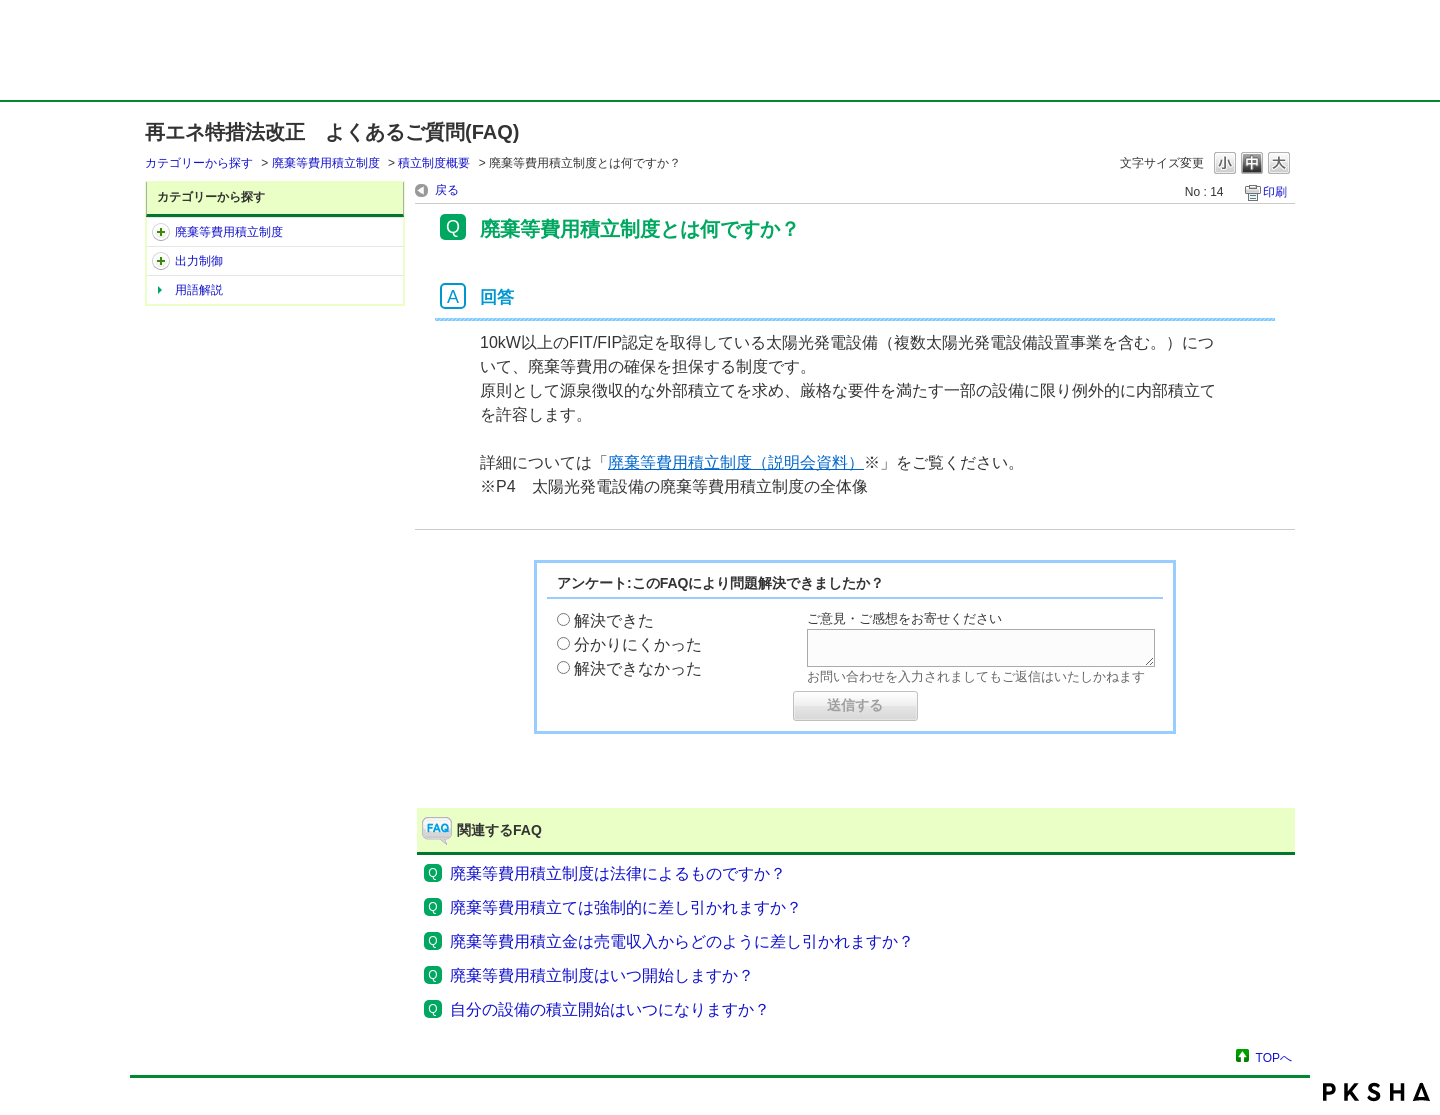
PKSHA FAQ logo (1376, 1092)
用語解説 (199, 290)
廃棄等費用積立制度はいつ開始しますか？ (602, 975)
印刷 (1275, 192)
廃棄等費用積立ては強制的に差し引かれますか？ (626, 907)
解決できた (614, 620)
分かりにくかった (638, 644)
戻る (447, 190)
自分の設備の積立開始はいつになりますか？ (610, 1009)
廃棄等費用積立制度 (326, 163)
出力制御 (199, 261)
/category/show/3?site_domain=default (161, 261)
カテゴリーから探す (199, 163)
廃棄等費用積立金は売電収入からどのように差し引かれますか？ (682, 941)
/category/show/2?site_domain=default (161, 232)
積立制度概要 (434, 163)
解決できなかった (638, 668)
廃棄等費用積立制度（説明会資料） (736, 462)
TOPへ (1274, 1057)
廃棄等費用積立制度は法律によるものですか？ (618, 873)
